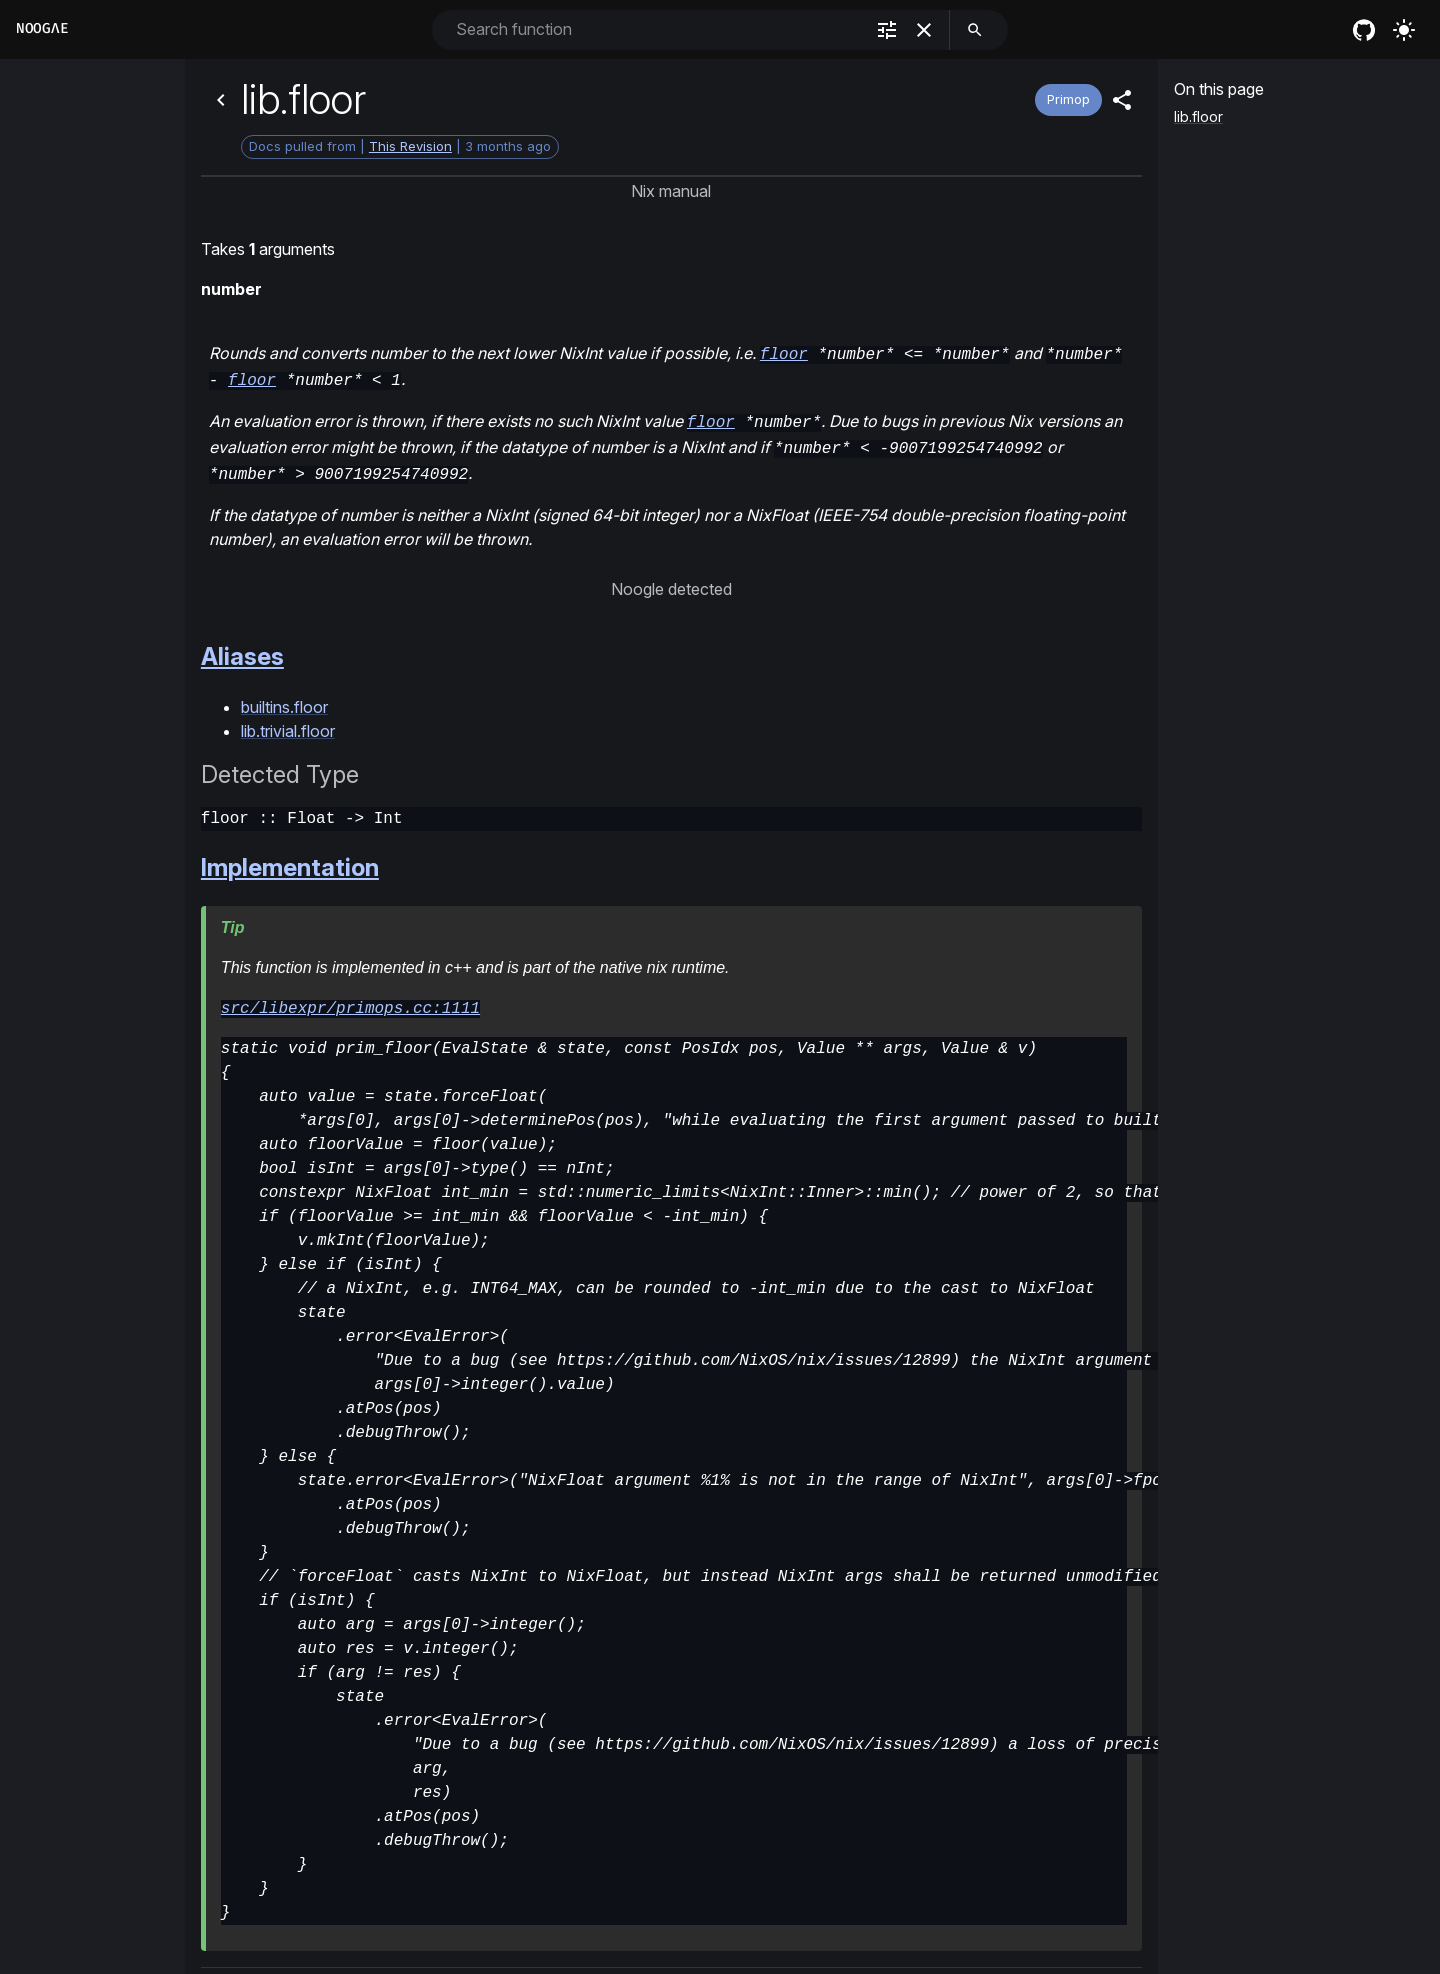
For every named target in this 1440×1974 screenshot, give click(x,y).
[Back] (221, 100)
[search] (975, 30)
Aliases (242, 646)
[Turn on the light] (1404, 30)
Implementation (290, 857)
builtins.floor (284, 697)
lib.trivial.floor (288, 721)
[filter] (887, 30)
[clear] (924, 30)
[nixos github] (1364, 30)
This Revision (410, 146)
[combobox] (657, 29)
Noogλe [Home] (42, 28)
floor (784, 353)
